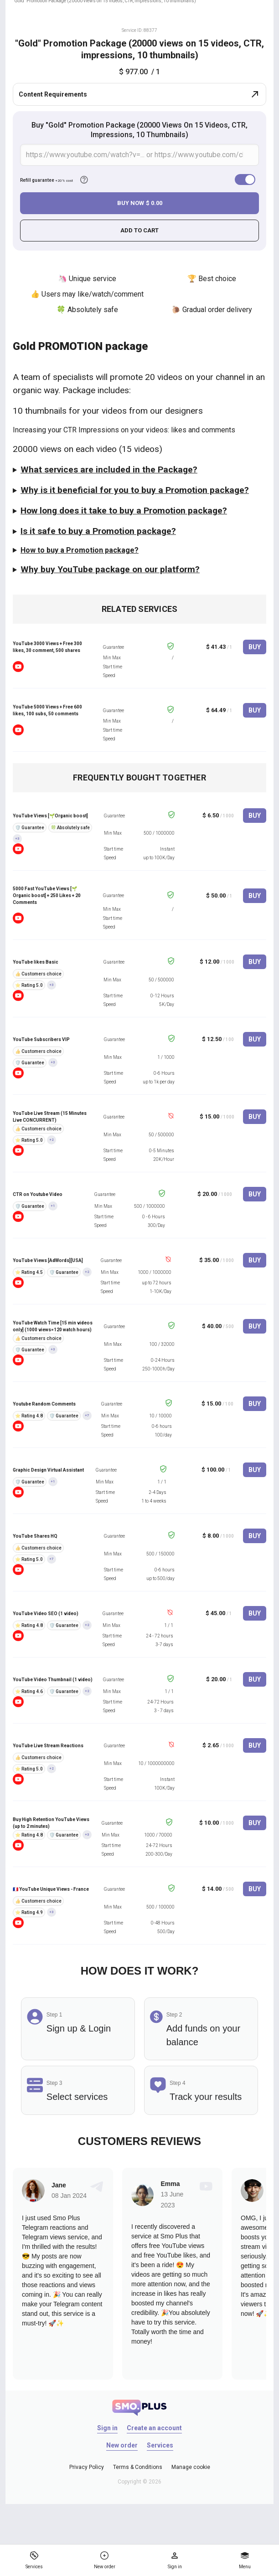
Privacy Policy (86, 2467)
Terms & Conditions (137, 2467)
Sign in (107, 2428)
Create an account (154, 2428)
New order (122, 2445)
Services (160, 2445)
